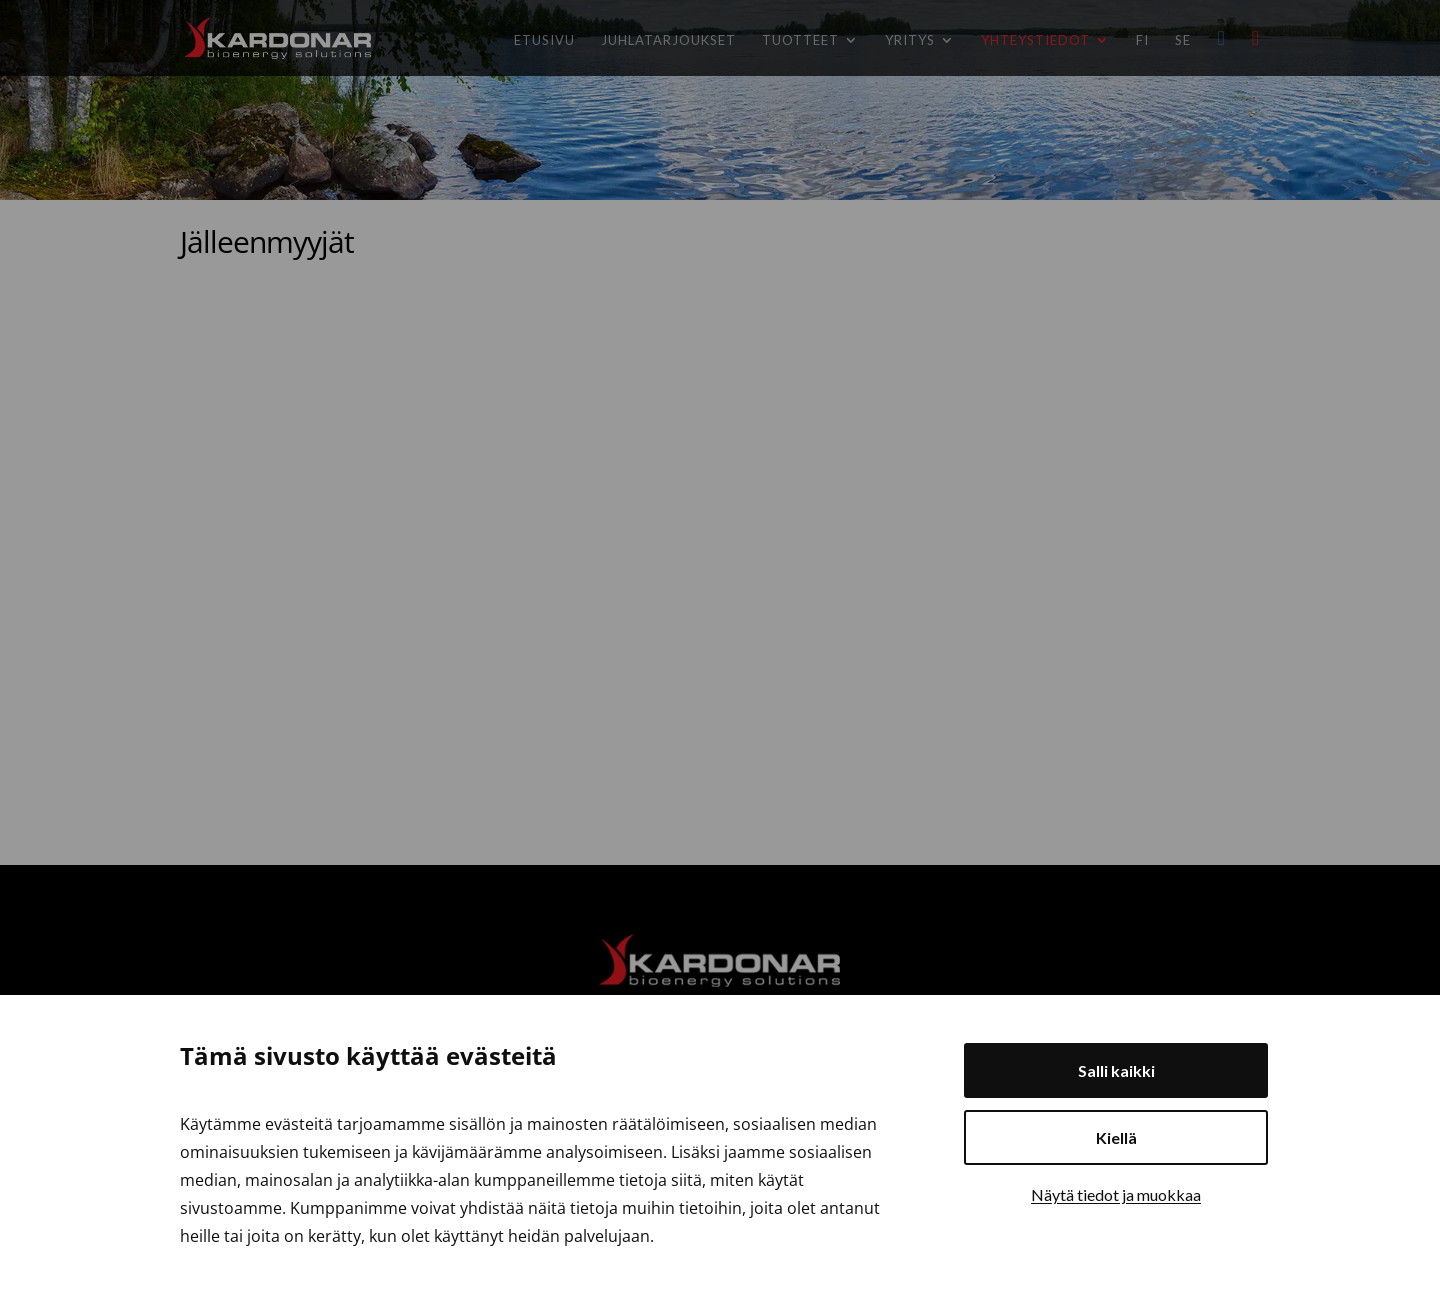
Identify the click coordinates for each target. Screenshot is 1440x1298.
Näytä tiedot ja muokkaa (1116, 1194)
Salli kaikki (1116, 1070)
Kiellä (1116, 1137)
